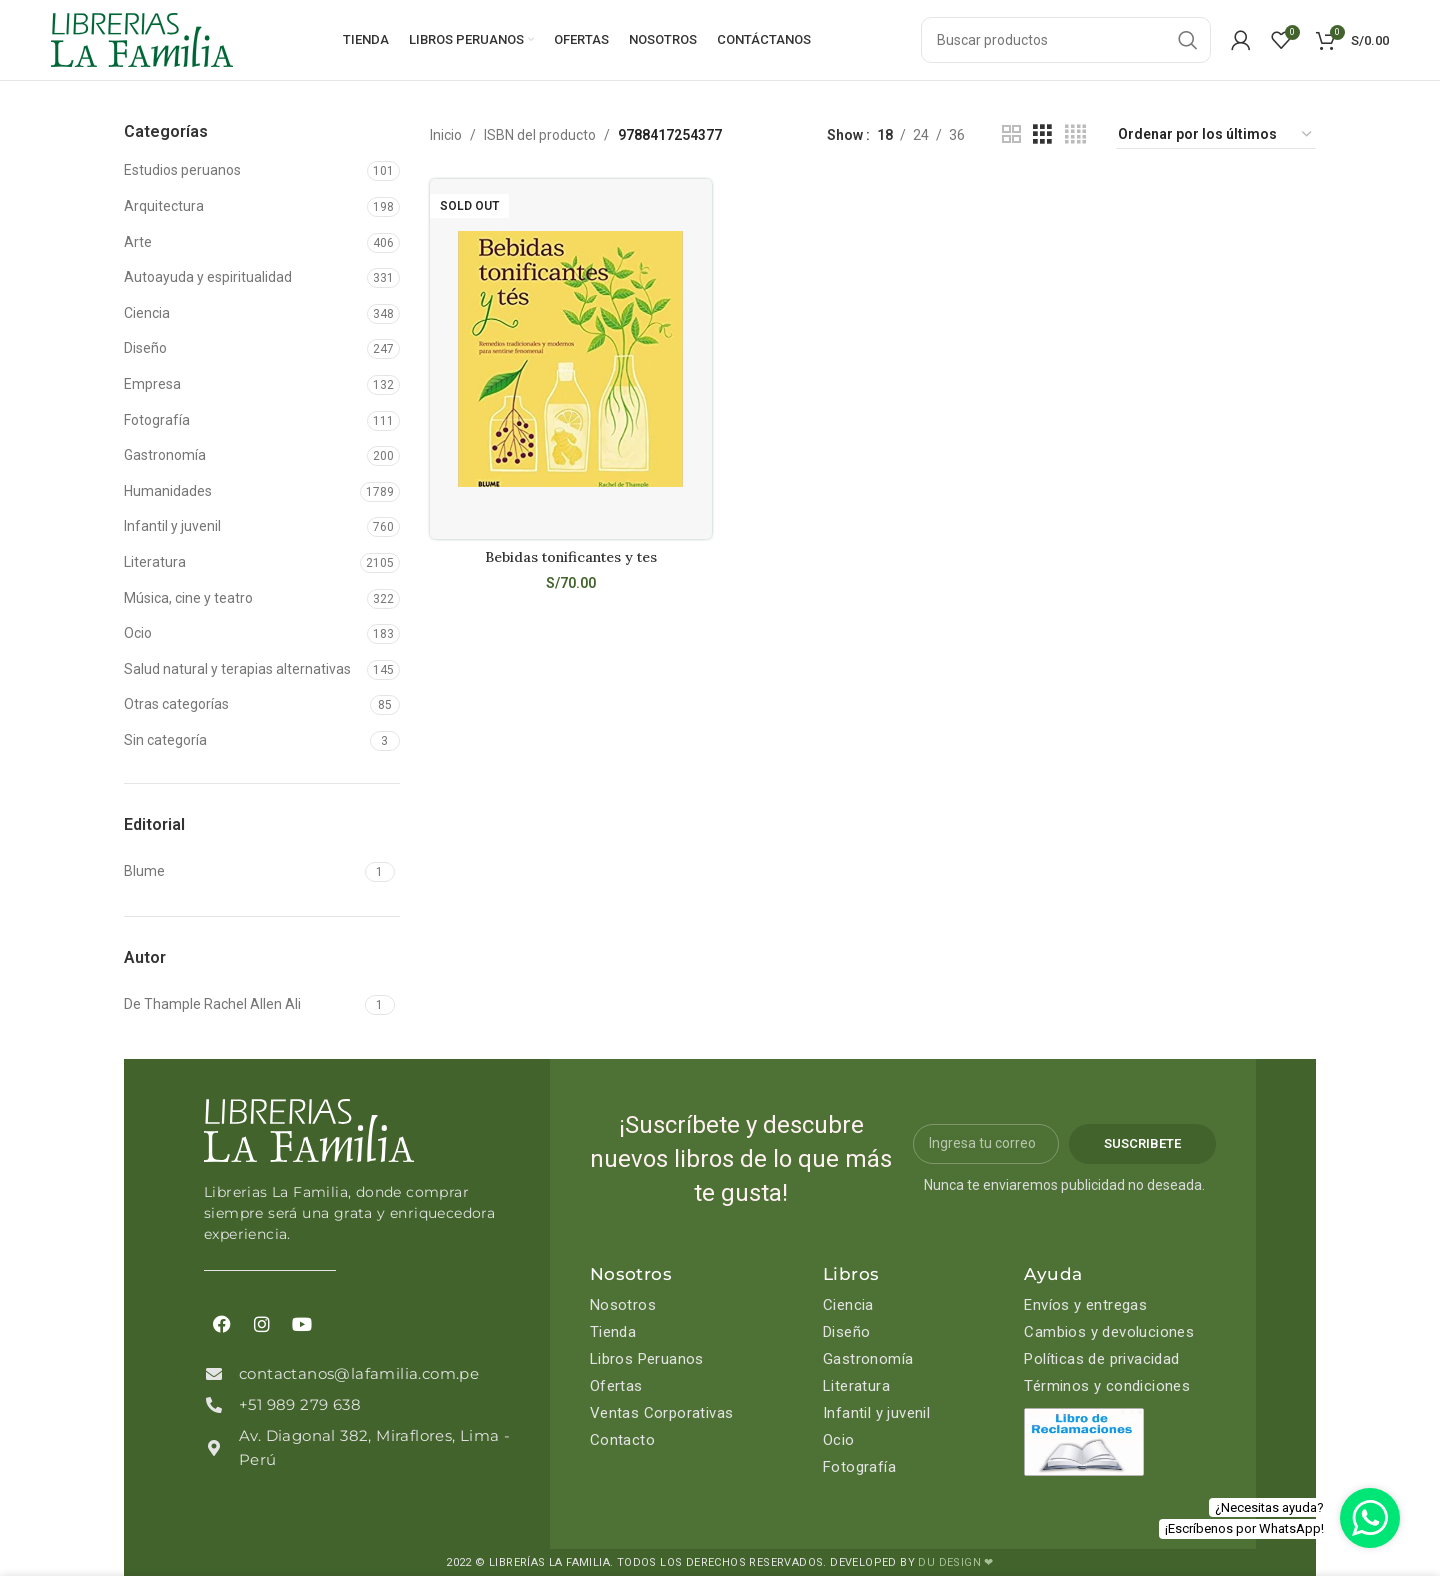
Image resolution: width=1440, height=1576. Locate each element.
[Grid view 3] (1042, 134)
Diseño (145, 348)
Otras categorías (176, 704)
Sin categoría (165, 740)
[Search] (1066, 40)
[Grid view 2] (1011, 134)
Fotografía (157, 420)
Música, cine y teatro (188, 598)
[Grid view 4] (1075, 134)
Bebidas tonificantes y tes (571, 557)
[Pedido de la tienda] (1216, 135)
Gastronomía (165, 455)
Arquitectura (164, 206)
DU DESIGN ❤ (955, 1562)
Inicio (446, 135)
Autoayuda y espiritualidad (208, 277)
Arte (138, 242)
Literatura (155, 562)
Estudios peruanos (182, 170)
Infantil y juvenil (172, 526)
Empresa (152, 384)
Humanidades (168, 491)
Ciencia (147, 313)
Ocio (138, 633)
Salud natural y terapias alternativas (237, 669)
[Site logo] (142, 39)
